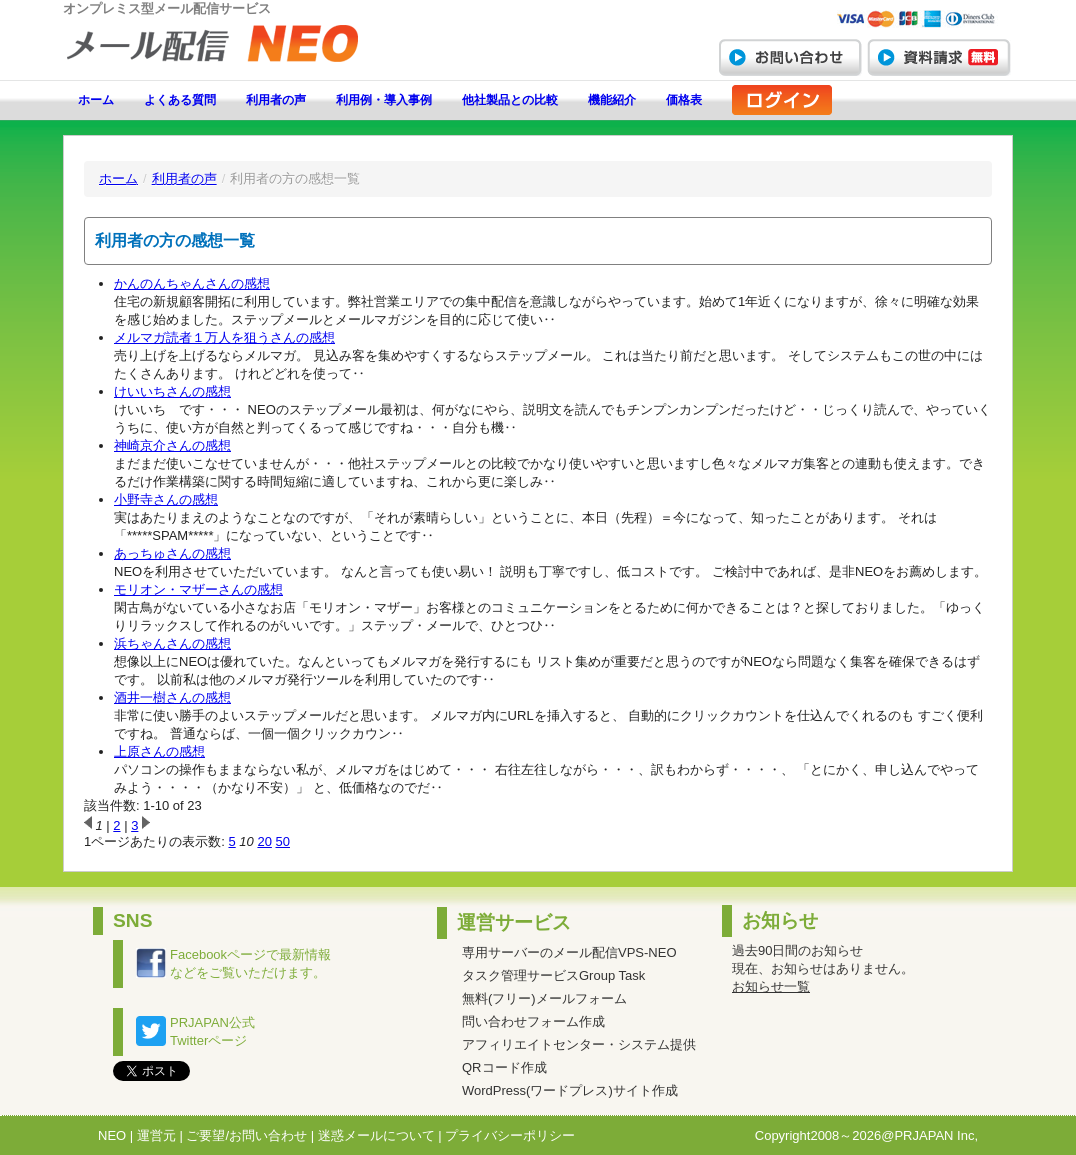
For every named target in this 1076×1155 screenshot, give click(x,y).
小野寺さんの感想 (166, 499)
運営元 (156, 1135)
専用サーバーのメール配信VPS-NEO (569, 952)
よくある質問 (180, 100)
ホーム (96, 100)
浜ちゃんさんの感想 (172, 643)
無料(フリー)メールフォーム (544, 998)
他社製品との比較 (510, 100)
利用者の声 (276, 100)
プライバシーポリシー (510, 1135)
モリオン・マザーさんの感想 (198, 589)
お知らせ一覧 (771, 986)
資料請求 (939, 57)
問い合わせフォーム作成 (533, 1021)
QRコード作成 (504, 1067)
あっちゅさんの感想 (172, 553)
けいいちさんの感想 (172, 391)
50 (283, 841)
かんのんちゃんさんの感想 (192, 283)
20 (264, 841)
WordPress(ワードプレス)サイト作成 (570, 1090)
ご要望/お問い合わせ (246, 1135)
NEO (112, 1135)
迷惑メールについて (376, 1135)
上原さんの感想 (159, 751)
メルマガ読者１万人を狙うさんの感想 (224, 337)
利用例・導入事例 (384, 100)
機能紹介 (612, 100)
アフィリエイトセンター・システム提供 (579, 1044)
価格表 (684, 100)
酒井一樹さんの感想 (172, 697)
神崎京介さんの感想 (172, 445)
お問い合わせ (790, 57)
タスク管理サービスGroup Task (553, 975)
